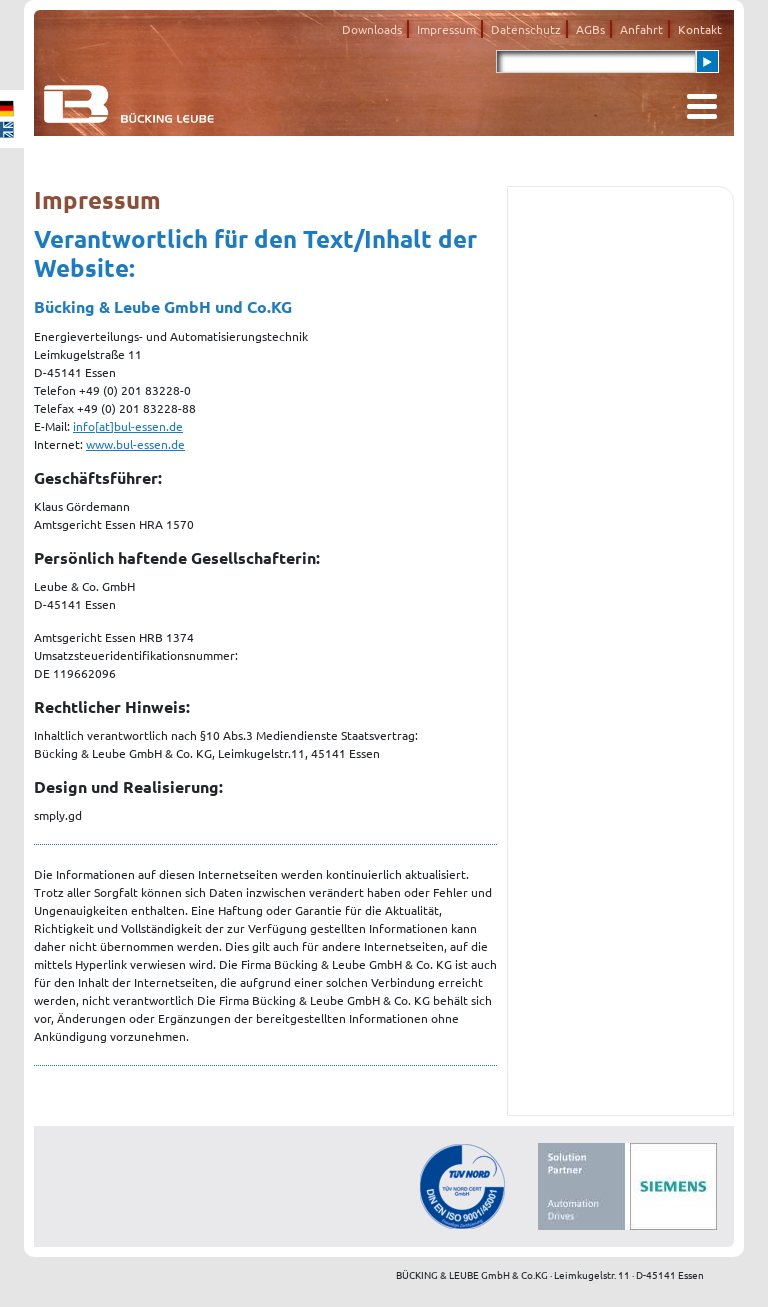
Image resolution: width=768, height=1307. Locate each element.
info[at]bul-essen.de (128, 426)
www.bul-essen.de (135, 444)
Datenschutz (526, 29)
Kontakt (700, 29)
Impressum (446, 29)
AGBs (590, 29)
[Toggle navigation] (702, 106)
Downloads (372, 29)
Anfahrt (641, 29)
